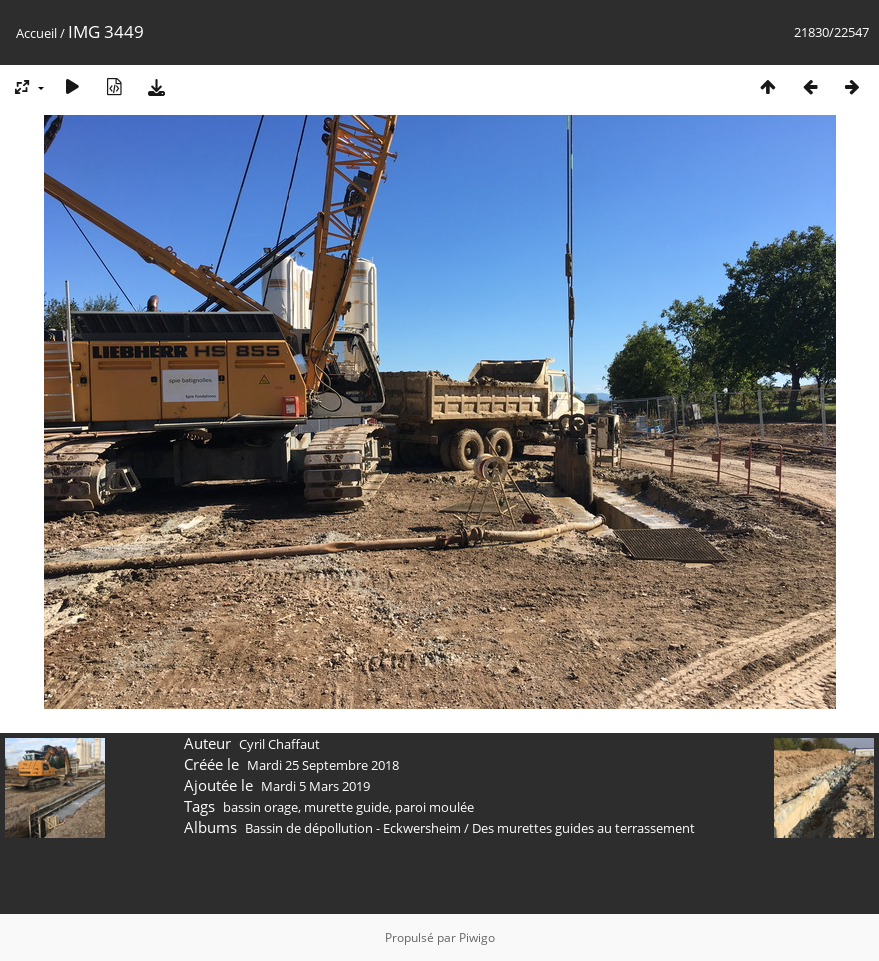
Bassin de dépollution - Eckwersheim (353, 828)
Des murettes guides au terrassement (583, 828)
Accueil (36, 33)
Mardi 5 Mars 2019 (315, 786)
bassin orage (260, 807)
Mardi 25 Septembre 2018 (323, 765)
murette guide (346, 807)
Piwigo (477, 937)
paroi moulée (434, 807)
